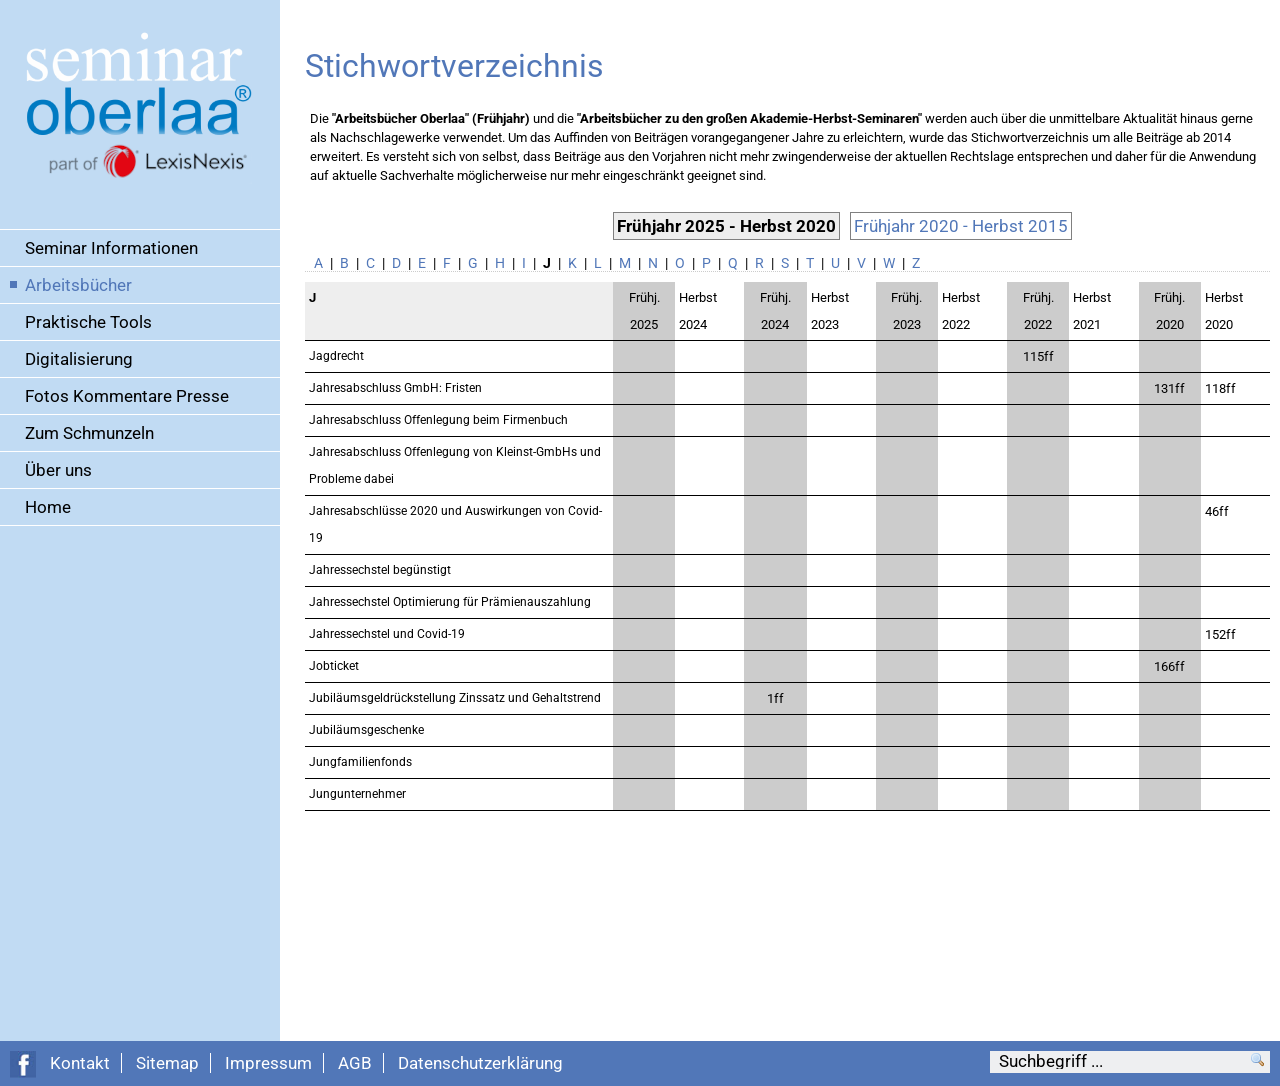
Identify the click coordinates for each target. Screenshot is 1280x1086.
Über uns (58, 470)
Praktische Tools (88, 322)
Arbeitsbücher (78, 285)
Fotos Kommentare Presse (127, 396)
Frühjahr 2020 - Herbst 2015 (961, 226)
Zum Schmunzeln (89, 433)
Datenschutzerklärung (480, 1063)
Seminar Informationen (111, 248)
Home (48, 507)
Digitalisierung (79, 359)
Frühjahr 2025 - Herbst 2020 (726, 226)
